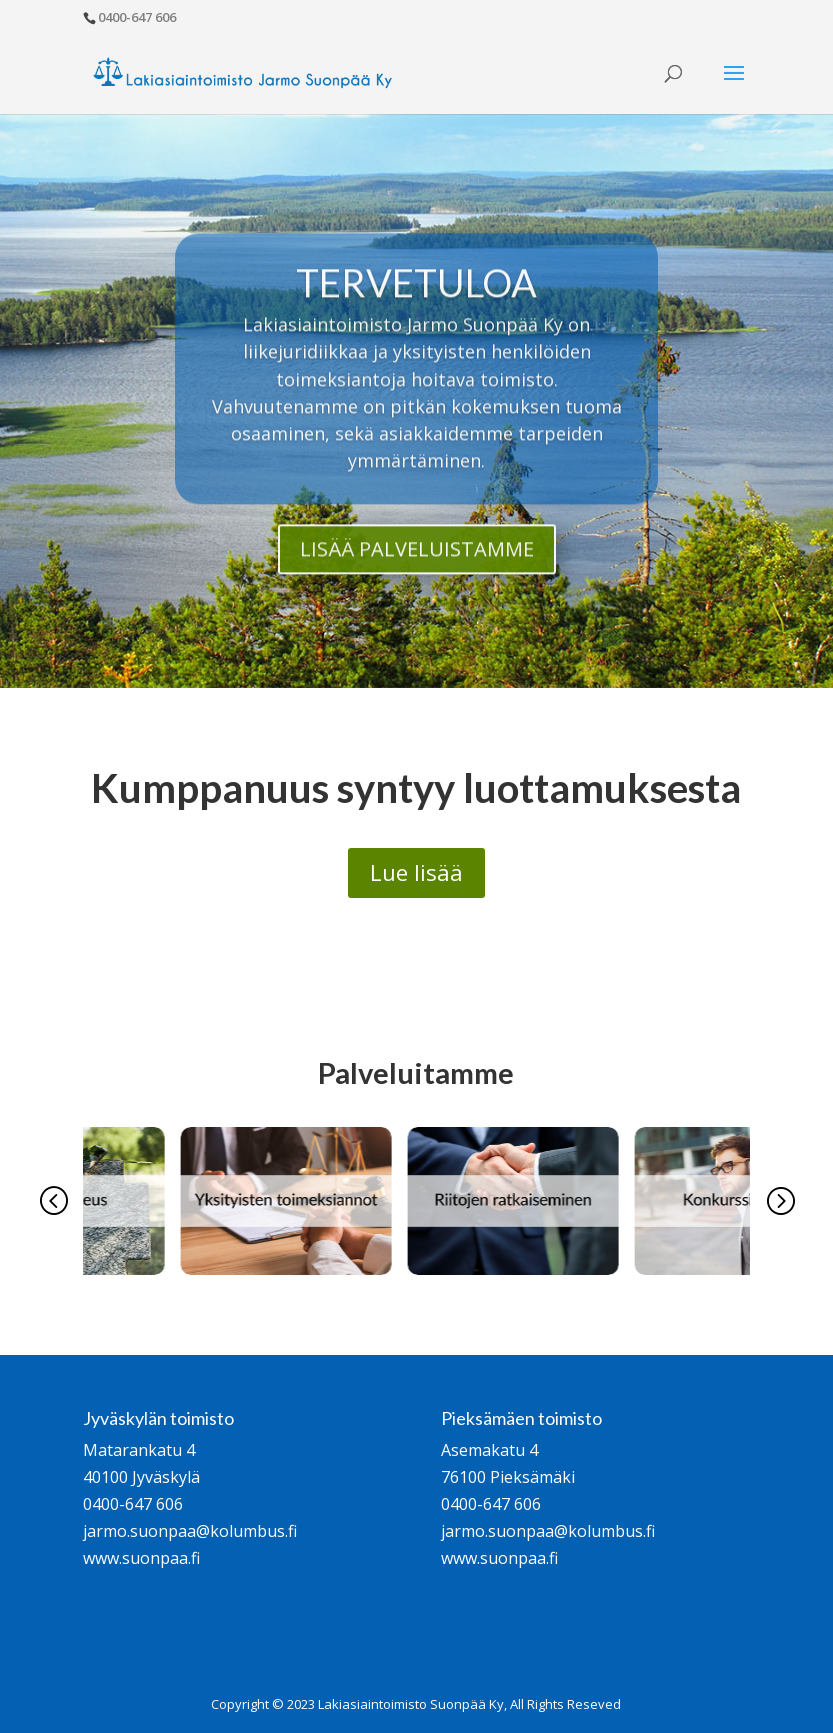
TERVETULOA (416, 309)
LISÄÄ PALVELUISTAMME (417, 576)
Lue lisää (416, 872)
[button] (53, 1201)
